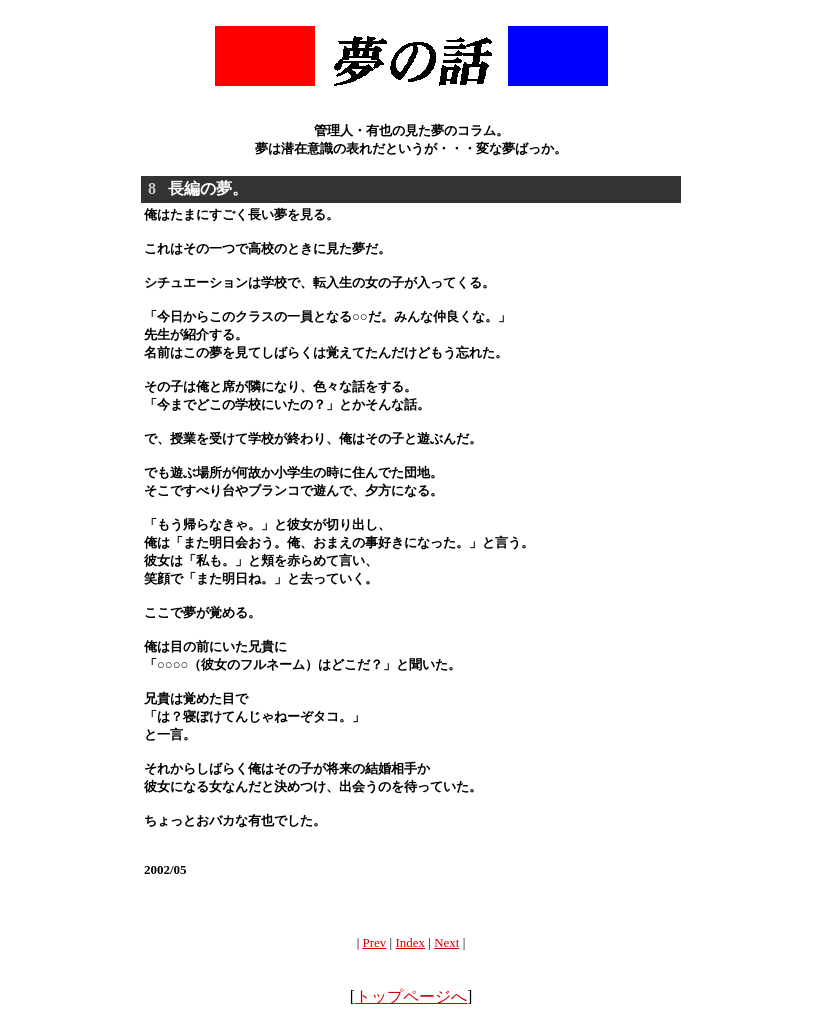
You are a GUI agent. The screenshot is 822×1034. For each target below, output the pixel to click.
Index (410, 942)
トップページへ (411, 996)
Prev (375, 942)
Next (446, 942)
